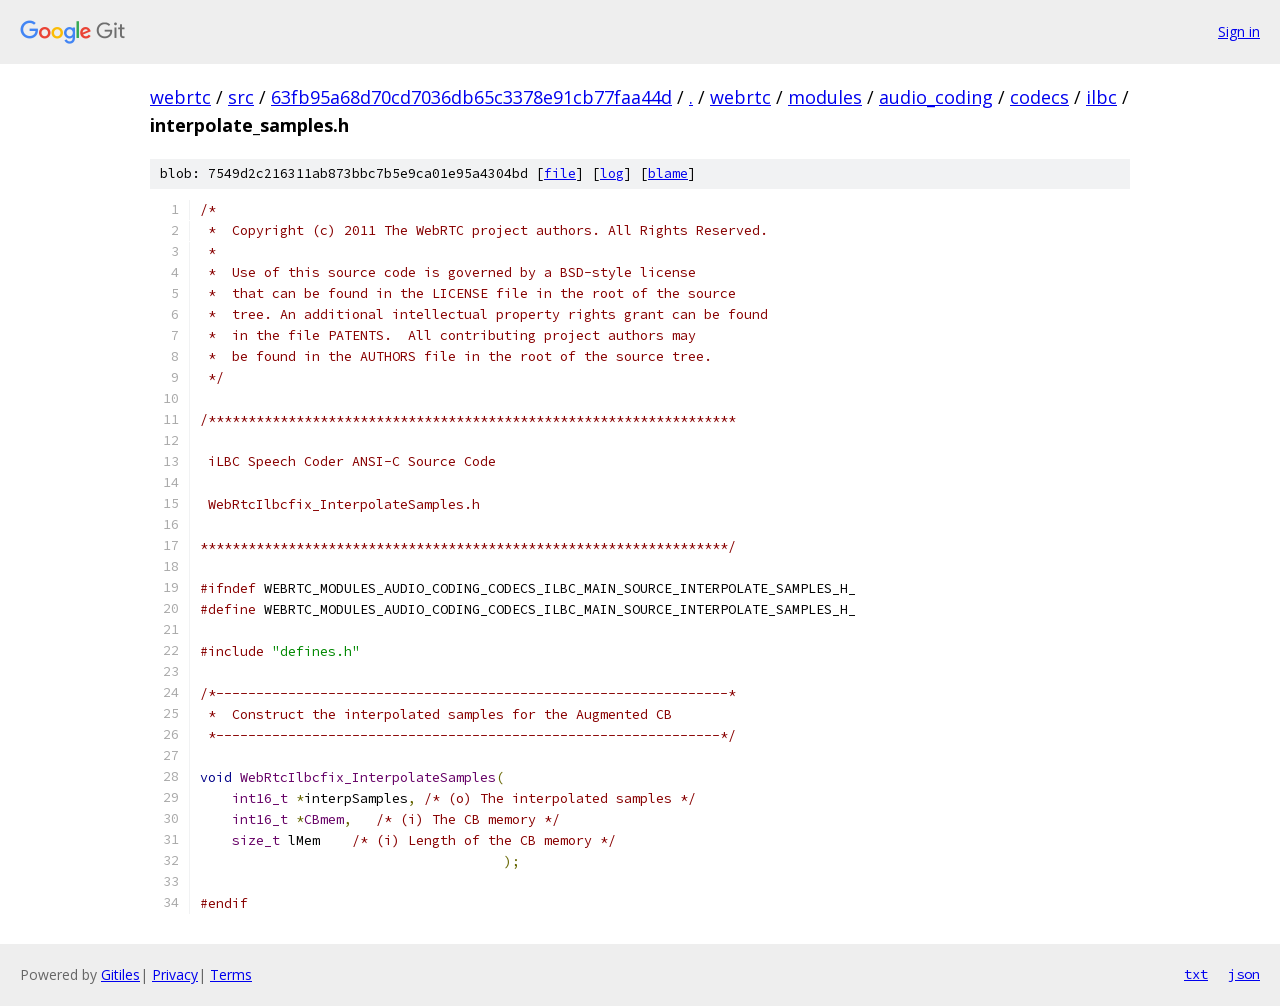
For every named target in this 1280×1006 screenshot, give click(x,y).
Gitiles (120, 974)
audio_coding (936, 97)
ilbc (1101, 97)
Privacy (175, 974)
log (612, 173)
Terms (231, 974)
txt (1196, 974)
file (560, 173)
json (1244, 974)
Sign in (1239, 31)
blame (668, 173)
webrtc (180, 97)
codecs (1039, 97)
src (241, 97)
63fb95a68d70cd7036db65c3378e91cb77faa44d (471, 97)
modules (825, 97)
